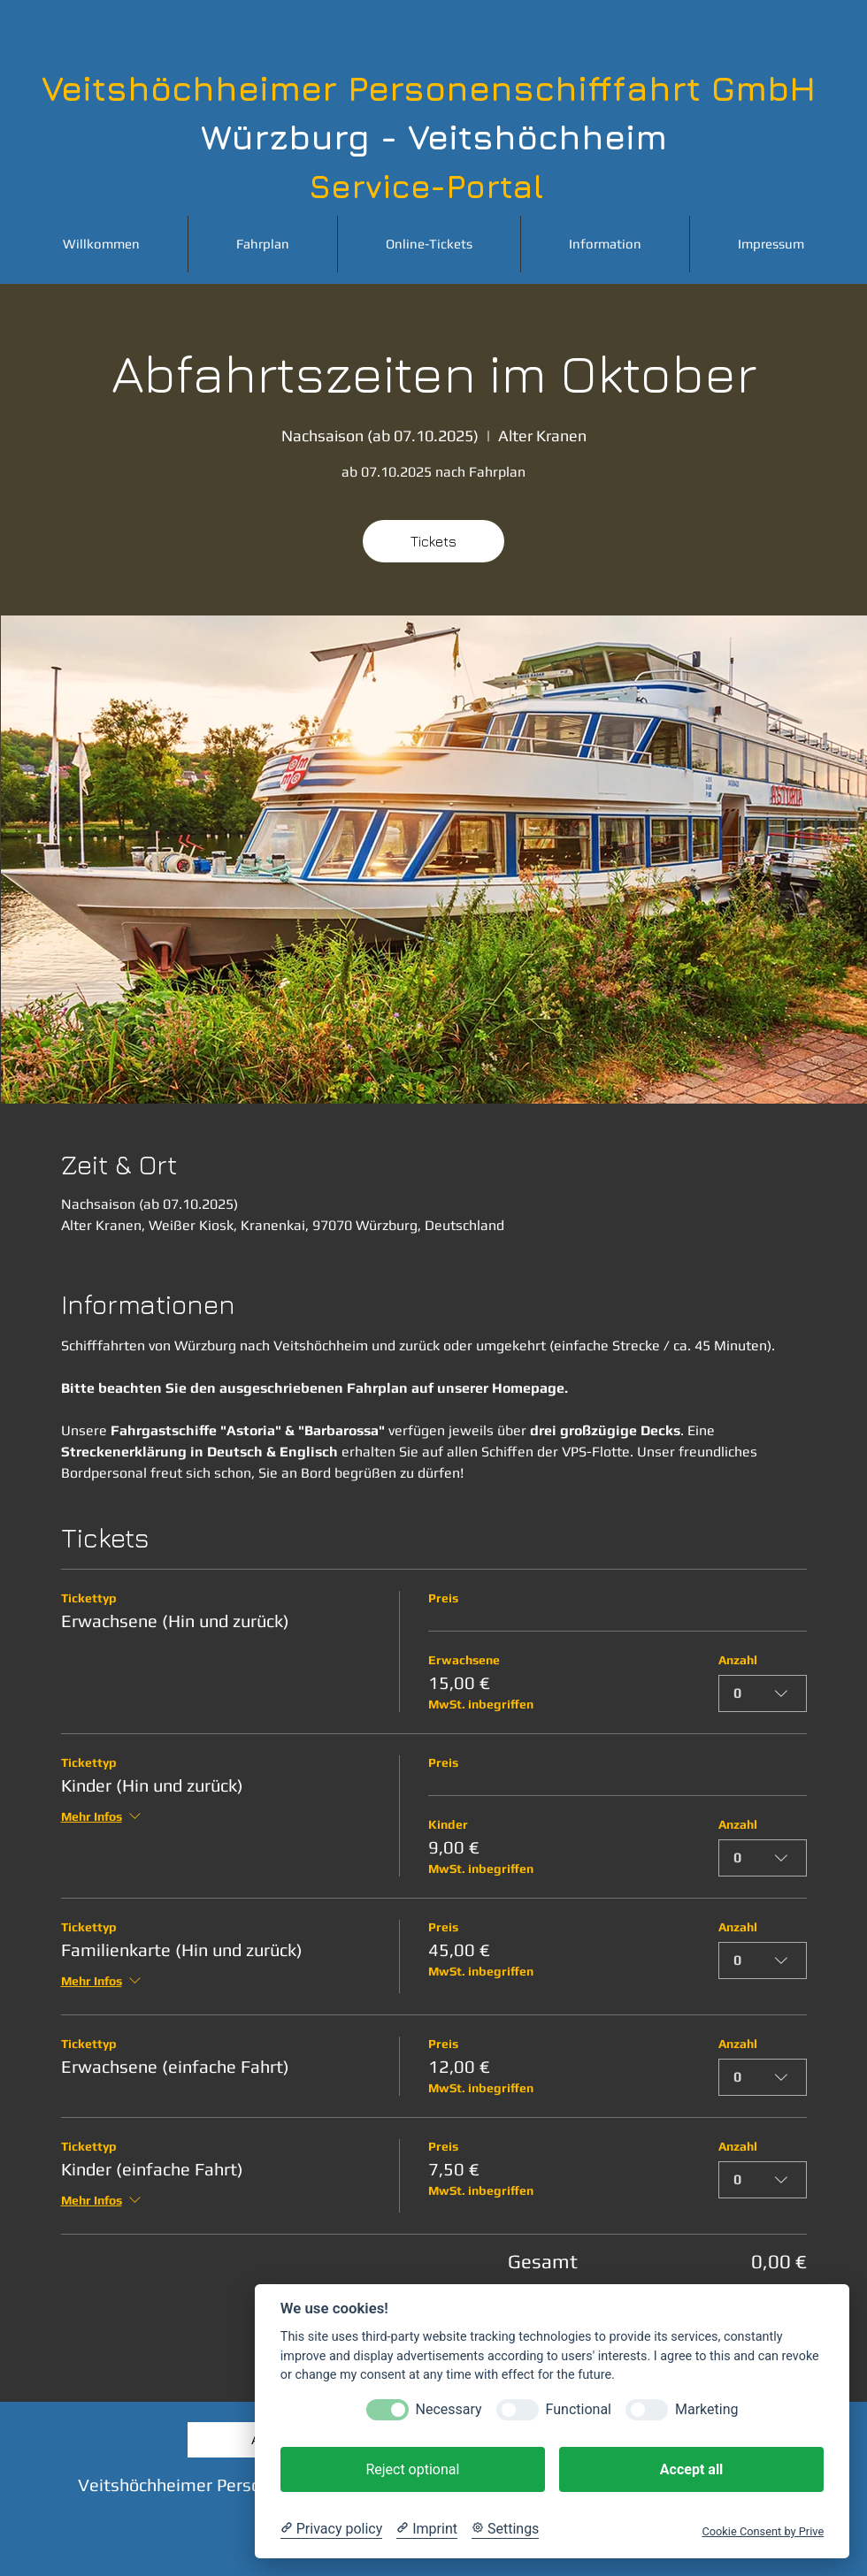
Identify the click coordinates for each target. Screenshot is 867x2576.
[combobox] (762, 1693)
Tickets (433, 541)
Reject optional (412, 2469)
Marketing (706, 2409)
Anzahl (737, 1660)
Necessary (449, 2409)
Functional (578, 2409)
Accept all (691, 2469)
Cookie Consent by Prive (763, 2531)
